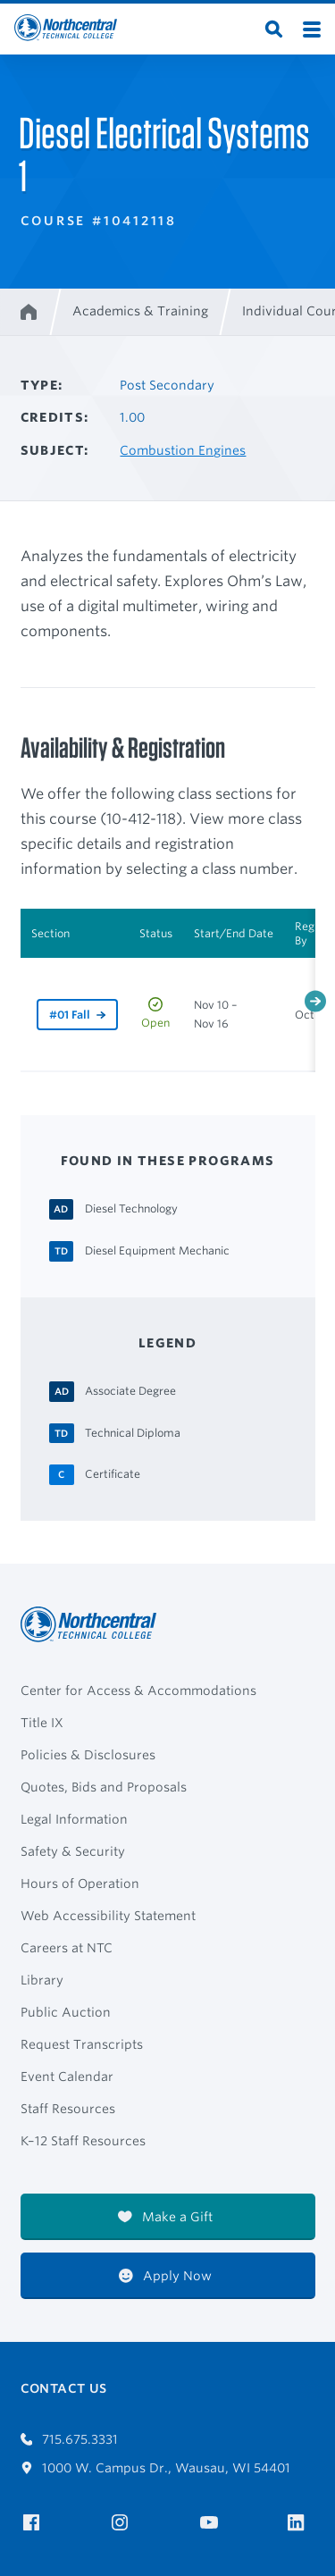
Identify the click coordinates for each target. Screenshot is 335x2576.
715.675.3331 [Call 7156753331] (70, 2439)
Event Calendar (67, 2076)
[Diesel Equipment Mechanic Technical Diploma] (157, 1250)
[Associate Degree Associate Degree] (130, 1390)
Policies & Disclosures (88, 1755)
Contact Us (64, 2388)
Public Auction (66, 2012)
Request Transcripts (82, 2044)
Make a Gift (165, 2217)
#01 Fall (69, 1014)
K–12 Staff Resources (83, 2141)
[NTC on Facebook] (34, 2523)
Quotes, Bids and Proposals (104, 1787)
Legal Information (74, 1819)
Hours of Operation (80, 1883)
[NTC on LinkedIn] (301, 2524)
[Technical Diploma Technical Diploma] (132, 1432)
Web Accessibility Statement (108, 1916)
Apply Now (165, 2276)
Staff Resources (68, 2109)
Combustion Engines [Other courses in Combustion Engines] (183, 450)
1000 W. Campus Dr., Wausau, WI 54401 (156, 2468)
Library (42, 1980)
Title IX (42, 1723)
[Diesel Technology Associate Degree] (131, 1208)
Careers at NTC (67, 1948)
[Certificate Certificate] (112, 1473)
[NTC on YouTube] (212, 2523)
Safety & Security (73, 1851)
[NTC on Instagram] (123, 2523)
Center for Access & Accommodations (138, 1690)
